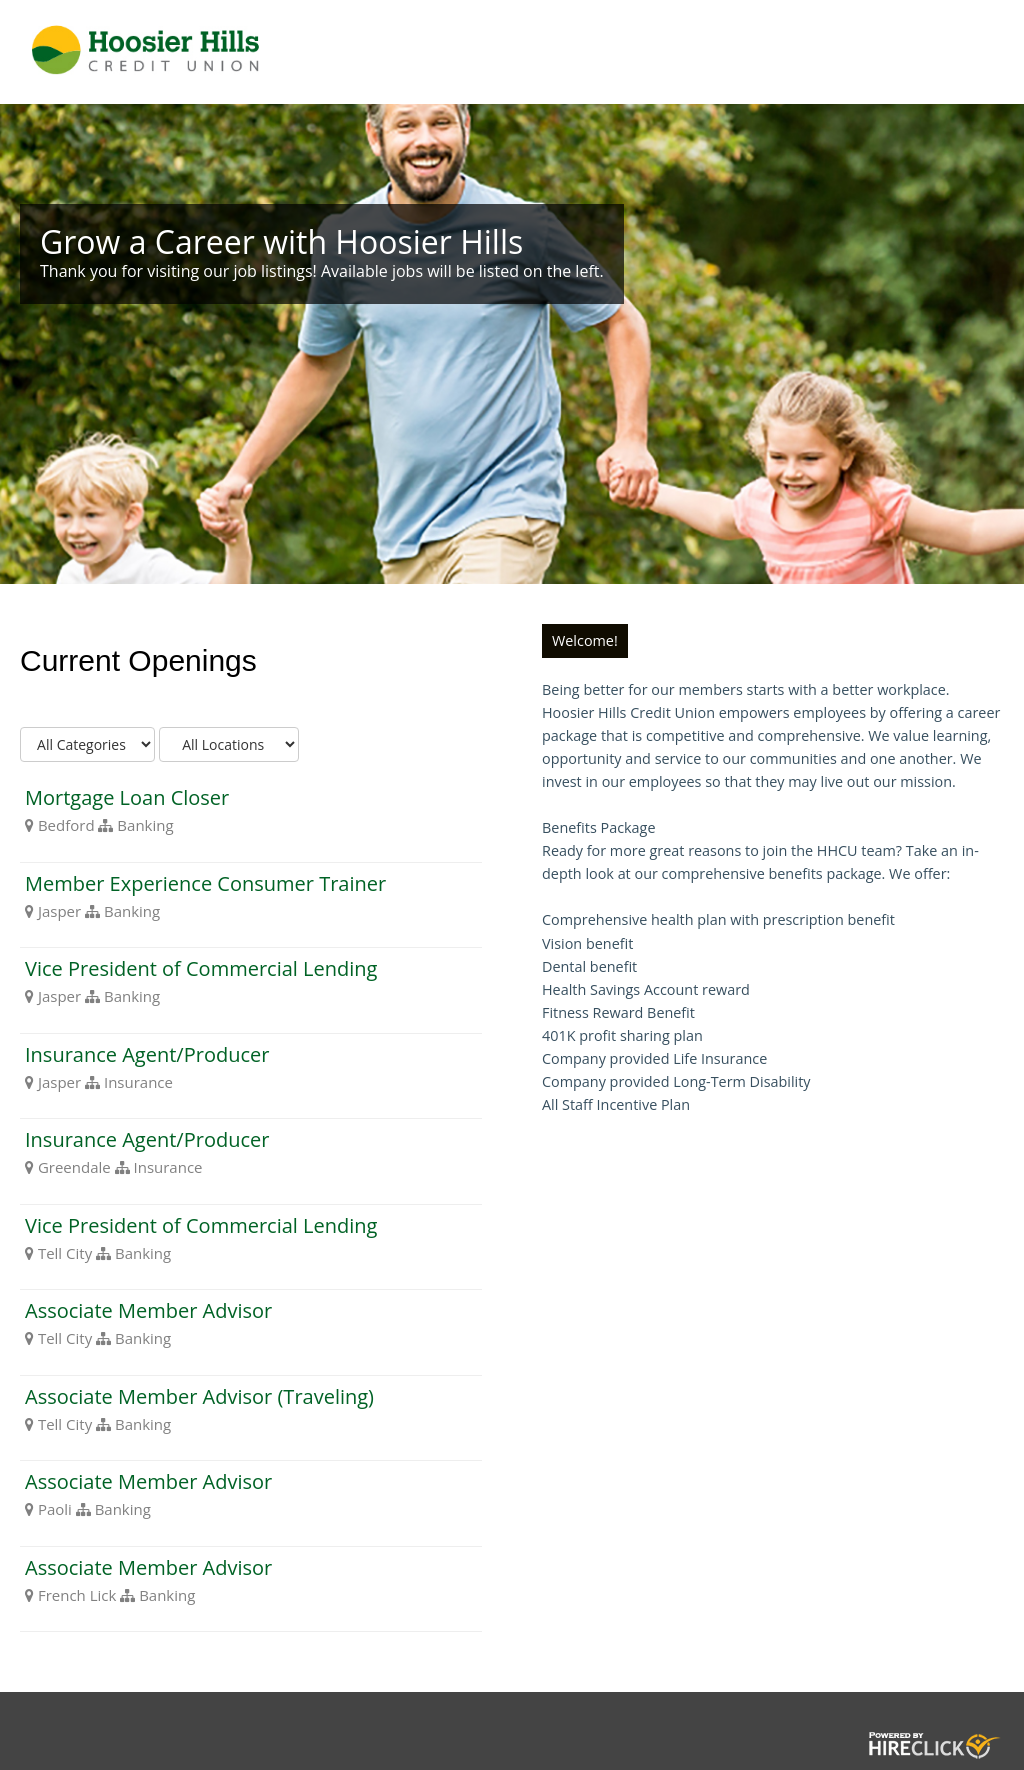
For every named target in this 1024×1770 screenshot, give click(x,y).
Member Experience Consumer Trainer (205, 883)
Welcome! (585, 640)
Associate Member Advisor (148, 1310)
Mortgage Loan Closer (127, 797)
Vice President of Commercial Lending (201, 968)
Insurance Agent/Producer (147, 1054)
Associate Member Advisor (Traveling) (199, 1396)
